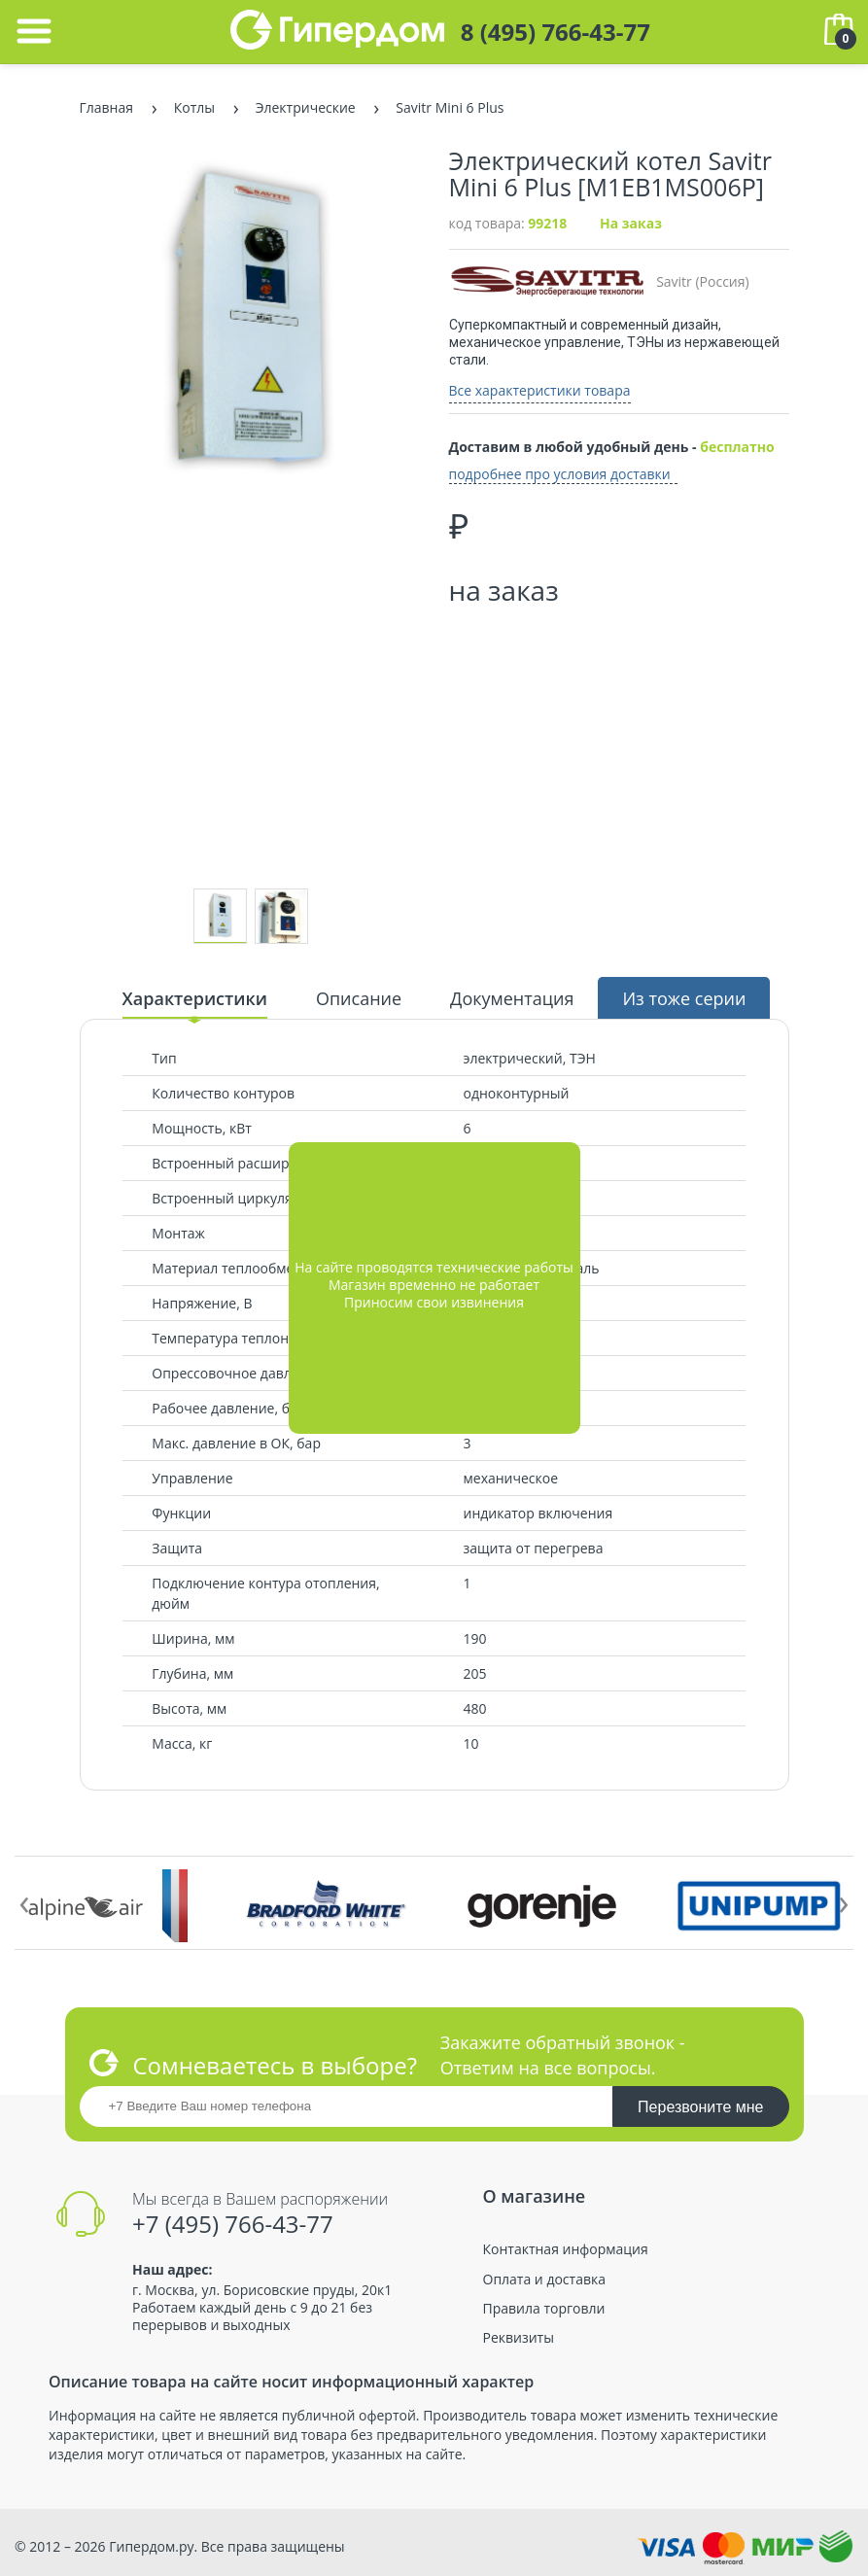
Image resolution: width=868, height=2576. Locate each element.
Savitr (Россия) (599, 281)
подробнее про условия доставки (560, 474)
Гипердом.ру (151, 2546)
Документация (511, 998)
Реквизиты (518, 2338)
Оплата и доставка (545, 2279)
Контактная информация (565, 2249)
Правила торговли (544, 2308)
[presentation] (24, 1900)
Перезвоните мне (700, 2107)
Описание (358, 998)
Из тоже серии (684, 998)
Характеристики (194, 998)
